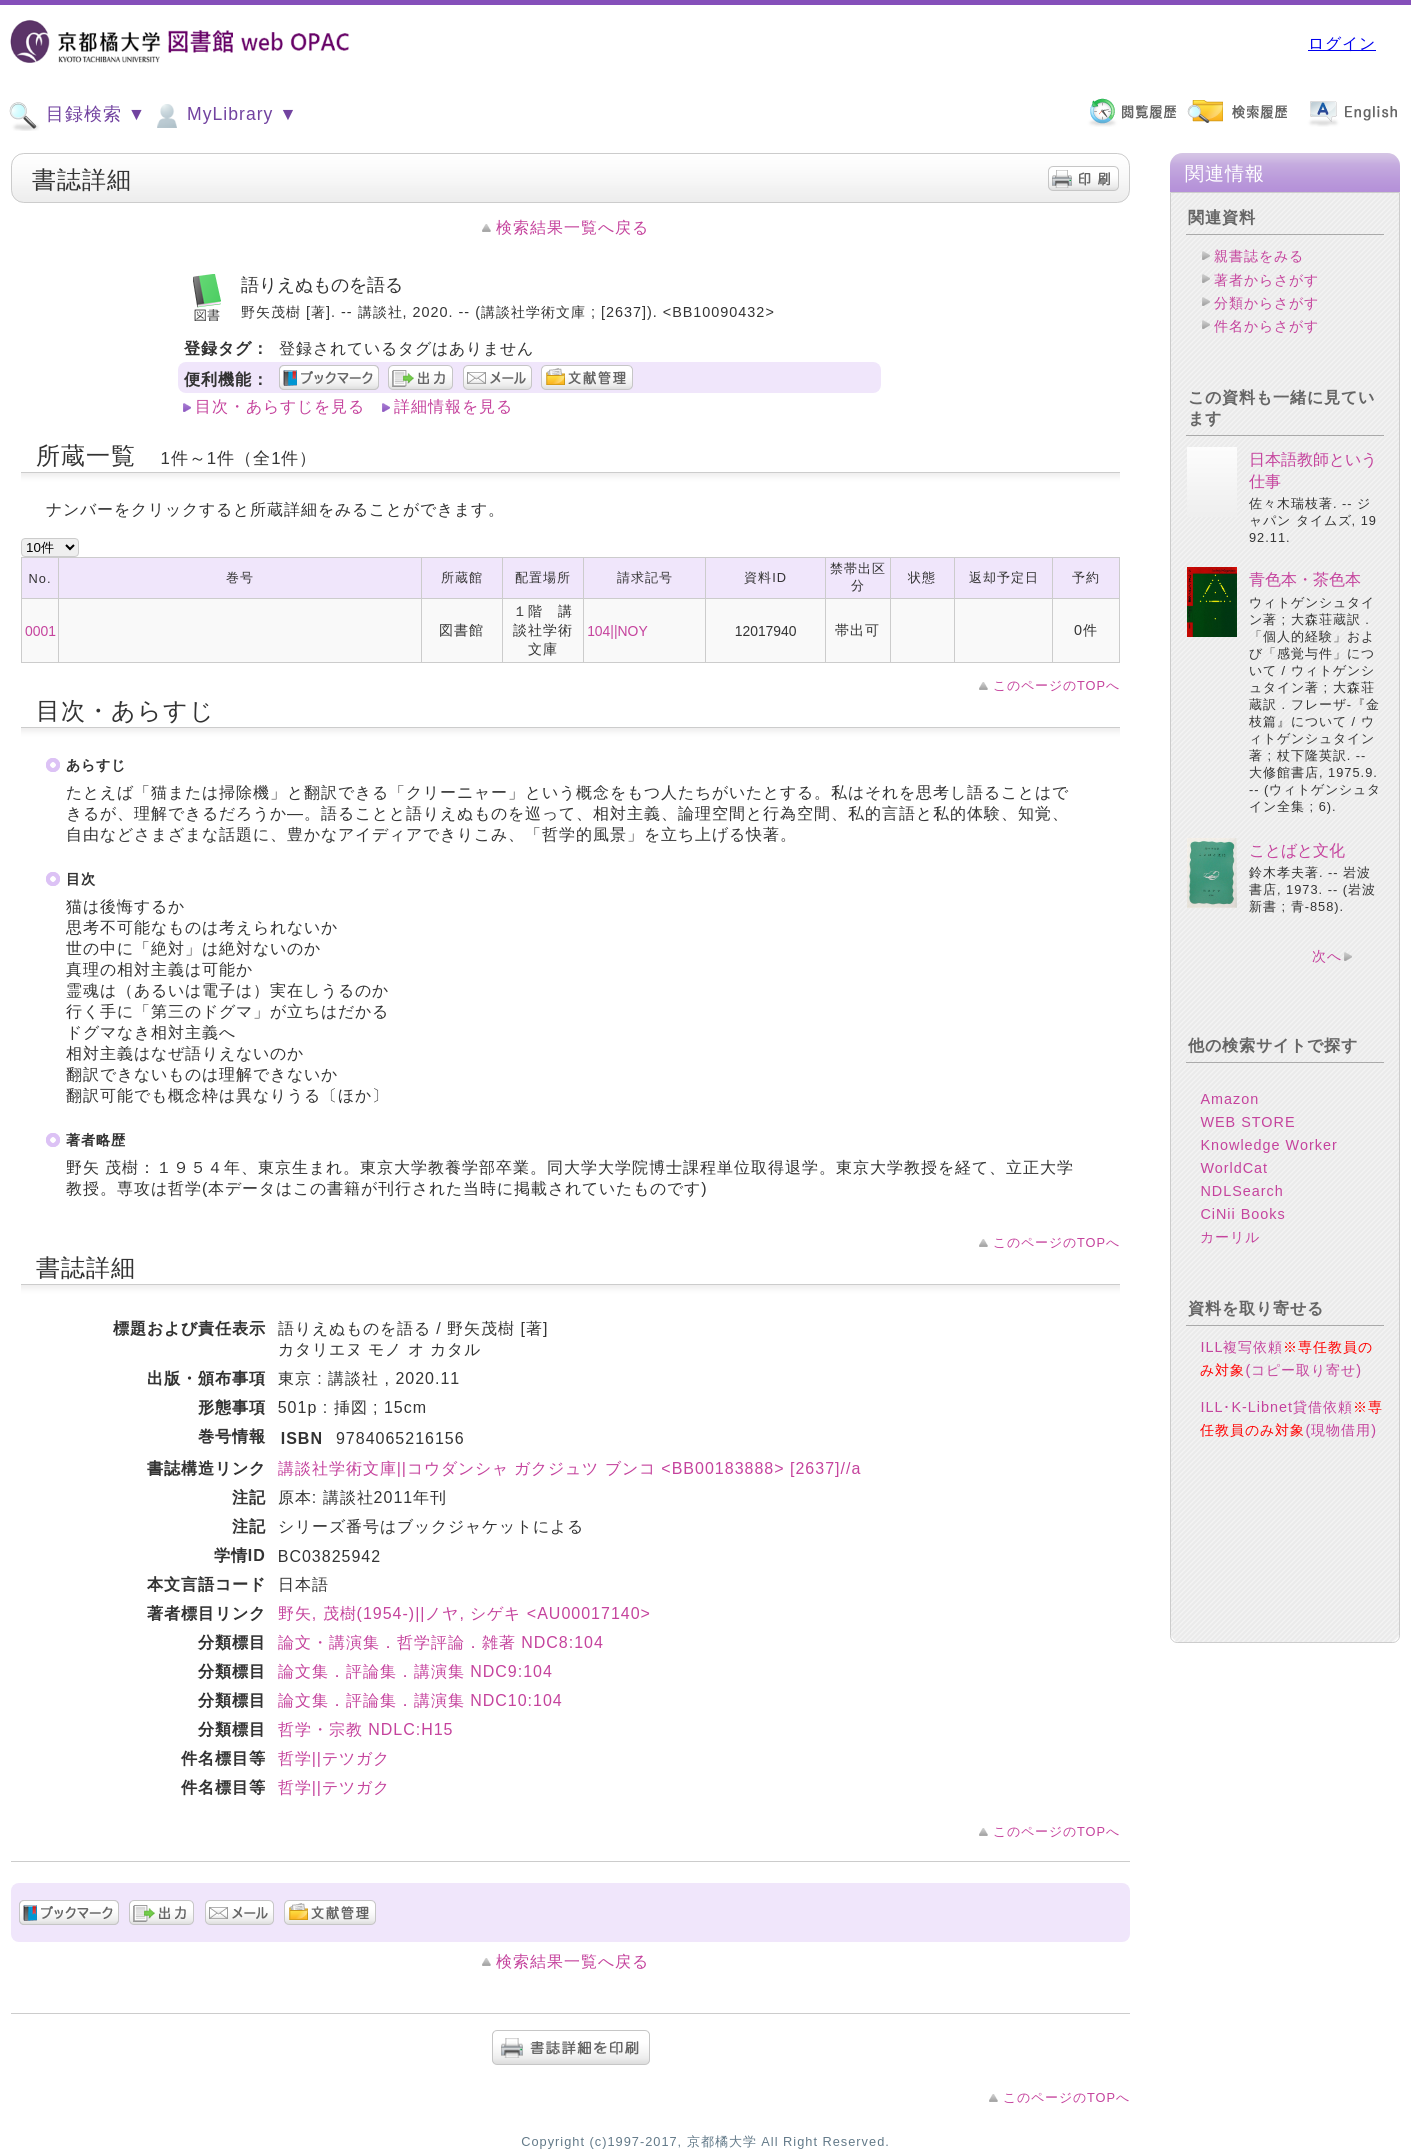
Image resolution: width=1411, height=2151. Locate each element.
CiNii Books (1242, 1214)
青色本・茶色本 (1305, 579)
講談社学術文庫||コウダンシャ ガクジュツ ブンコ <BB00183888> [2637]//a (570, 1468)
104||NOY (617, 631)
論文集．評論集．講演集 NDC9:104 (415, 1671)
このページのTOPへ (1056, 685)
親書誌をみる (1259, 256)
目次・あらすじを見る (280, 406)
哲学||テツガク (334, 1758)
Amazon (1229, 1099)
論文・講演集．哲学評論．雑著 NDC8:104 (441, 1642)
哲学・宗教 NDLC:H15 (366, 1729)
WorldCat (1234, 1168)
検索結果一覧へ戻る (572, 227)
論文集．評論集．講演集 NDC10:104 (420, 1700)
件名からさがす (1266, 326)
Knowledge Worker (1268, 1145)
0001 (40, 631)
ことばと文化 (1297, 850)
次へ (1327, 956)
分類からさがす (1266, 303)
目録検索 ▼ (77, 116)
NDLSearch (1241, 1191)
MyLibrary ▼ (224, 116)
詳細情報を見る (453, 406)
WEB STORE (1247, 1122)
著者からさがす (1266, 280)
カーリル (1230, 1237)
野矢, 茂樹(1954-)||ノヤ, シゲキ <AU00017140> (464, 1613)
